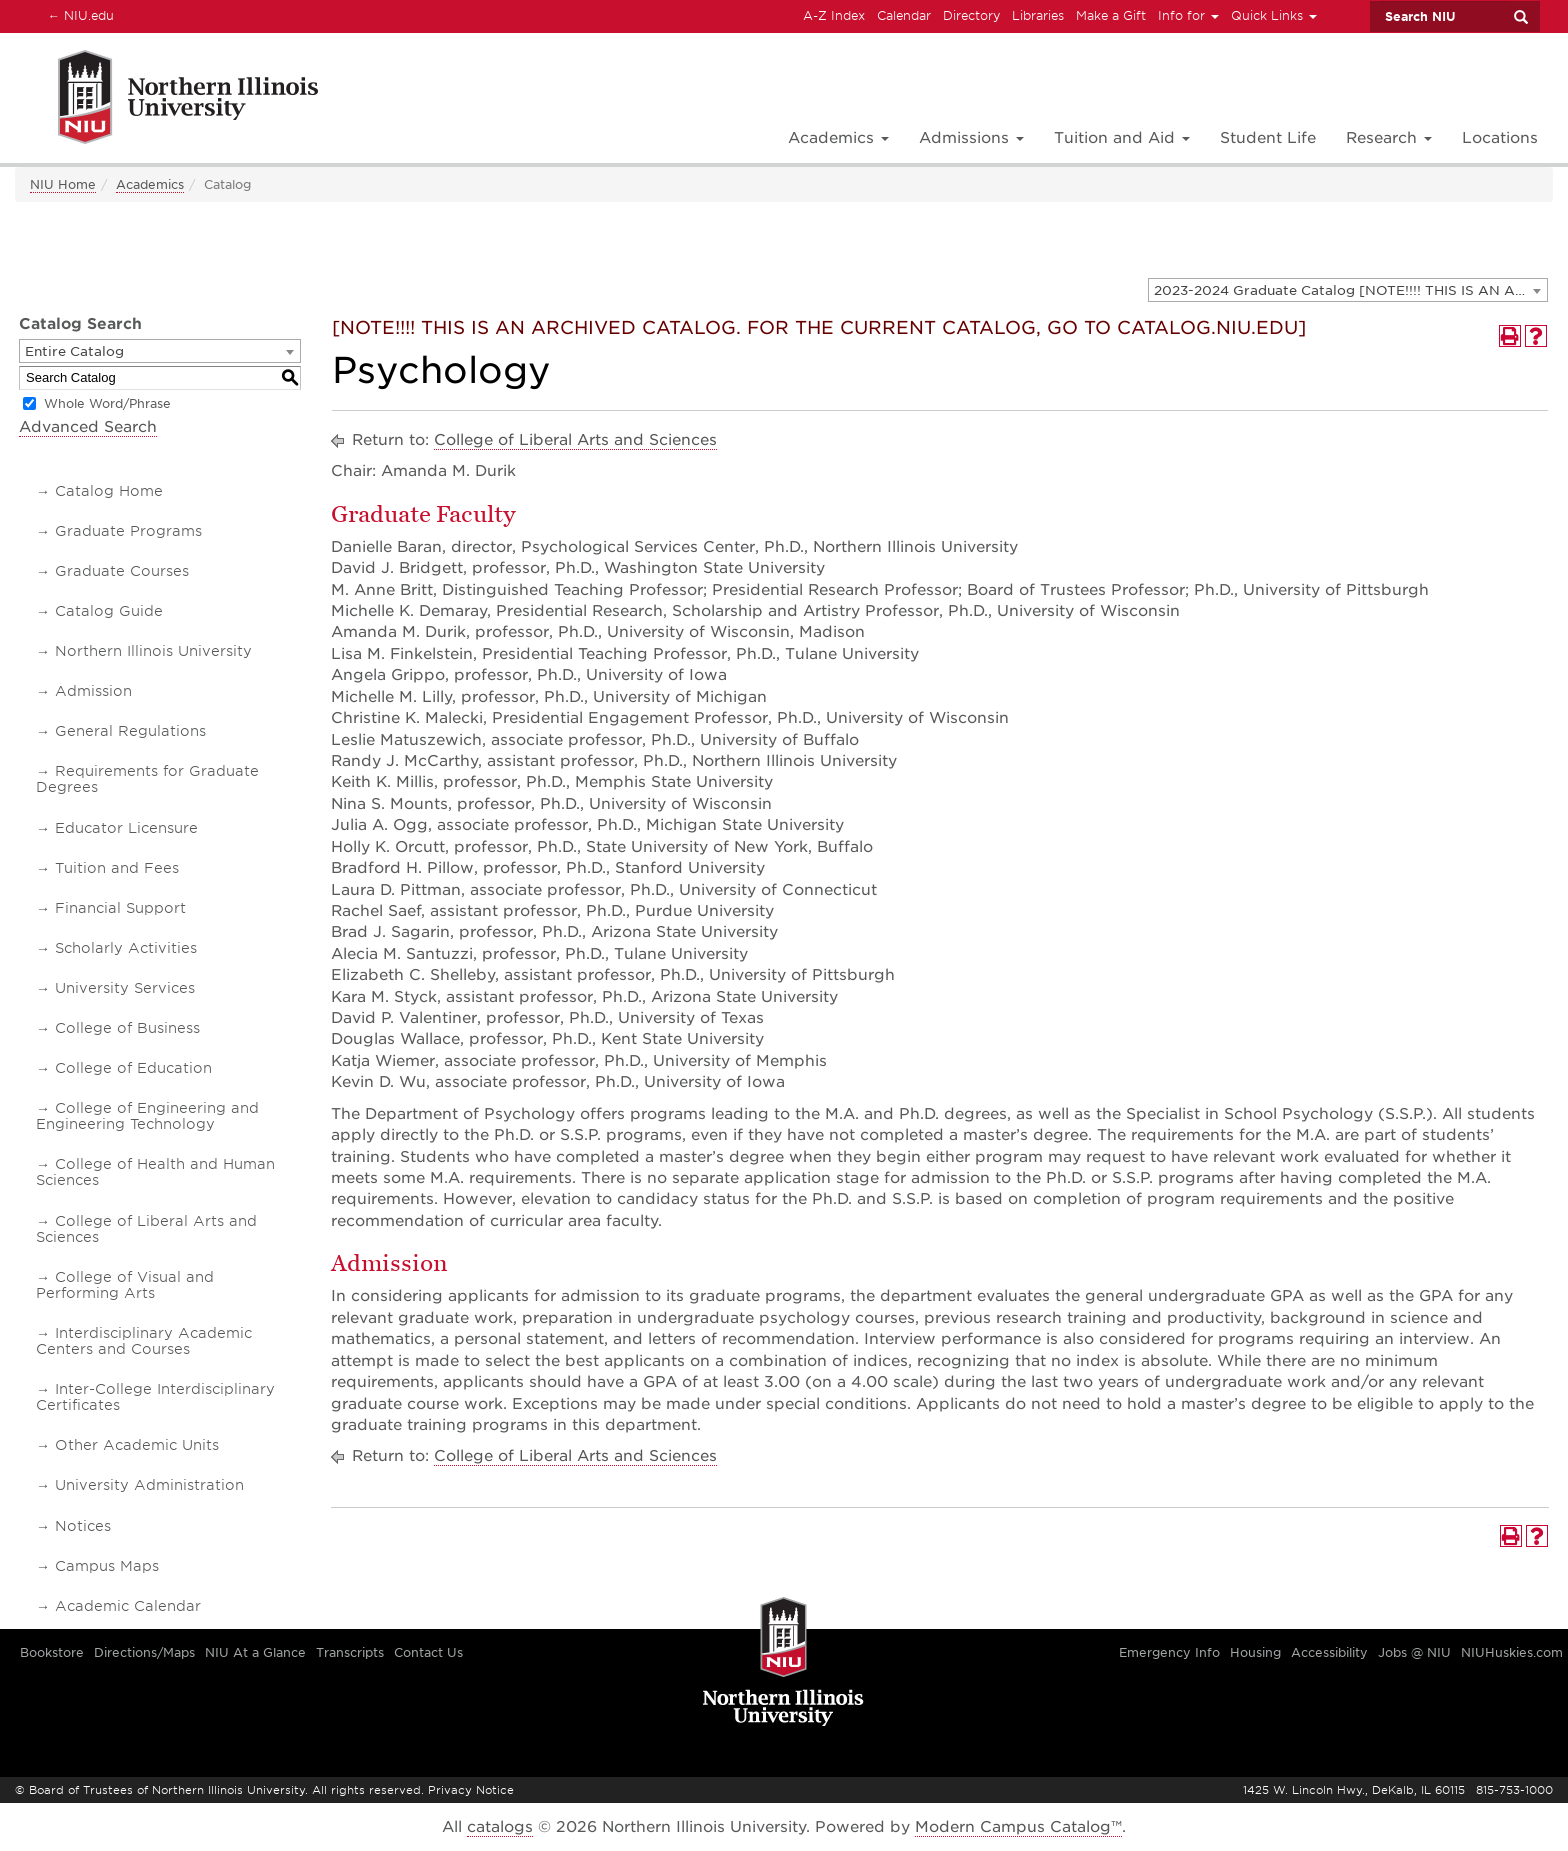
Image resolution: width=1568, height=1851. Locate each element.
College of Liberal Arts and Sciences (146, 1229)
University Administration (149, 1485)
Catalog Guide (109, 611)
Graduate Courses (122, 571)
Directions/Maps (144, 1652)
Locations (1500, 138)
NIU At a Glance (255, 1652)
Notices (83, 1526)
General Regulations (130, 731)
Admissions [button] (971, 138)
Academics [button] (838, 138)
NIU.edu (78, 15)
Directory (971, 15)
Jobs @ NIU (1414, 1652)
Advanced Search (88, 427)
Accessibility (1329, 1652)
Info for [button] (1188, 15)
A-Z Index (834, 15)
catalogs (500, 1827)
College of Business (127, 1028)
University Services (125, 988)
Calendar (904, 15)
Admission (93, 691)
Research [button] (1389, 138)
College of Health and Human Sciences (155, 1172)
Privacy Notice (471, 1790)
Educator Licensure (126, 828)
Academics (150, 184)
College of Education (133, 1068)
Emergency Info (1169, 1652)
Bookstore (52, 1652)
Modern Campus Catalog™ (1018, 1827)
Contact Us (428, 1652)
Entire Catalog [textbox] (74, 351)
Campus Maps (107, 1566)
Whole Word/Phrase (107, 403)
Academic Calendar (128, 1606)
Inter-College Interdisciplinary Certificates (155, 1397)
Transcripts (350, 1652)
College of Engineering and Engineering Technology (147, 1116)
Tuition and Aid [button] (1122, 138)
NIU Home (63, 184)
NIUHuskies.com (1512, 1652)
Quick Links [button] (1274, 15)
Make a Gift (1111, 15)
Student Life (1268, 138)
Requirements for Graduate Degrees (147, 779)
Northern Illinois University (153, 651)
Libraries (1038, 15)
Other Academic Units (137, 1445)
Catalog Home (109, 491)
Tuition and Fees (117, 868)
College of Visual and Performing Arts (125, 1285)
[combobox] (1348, 290)
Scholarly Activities (126, 948)
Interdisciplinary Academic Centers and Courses (144, 1341)
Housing (1255, 1652)
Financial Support (120, 908)
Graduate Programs (128, 531)
